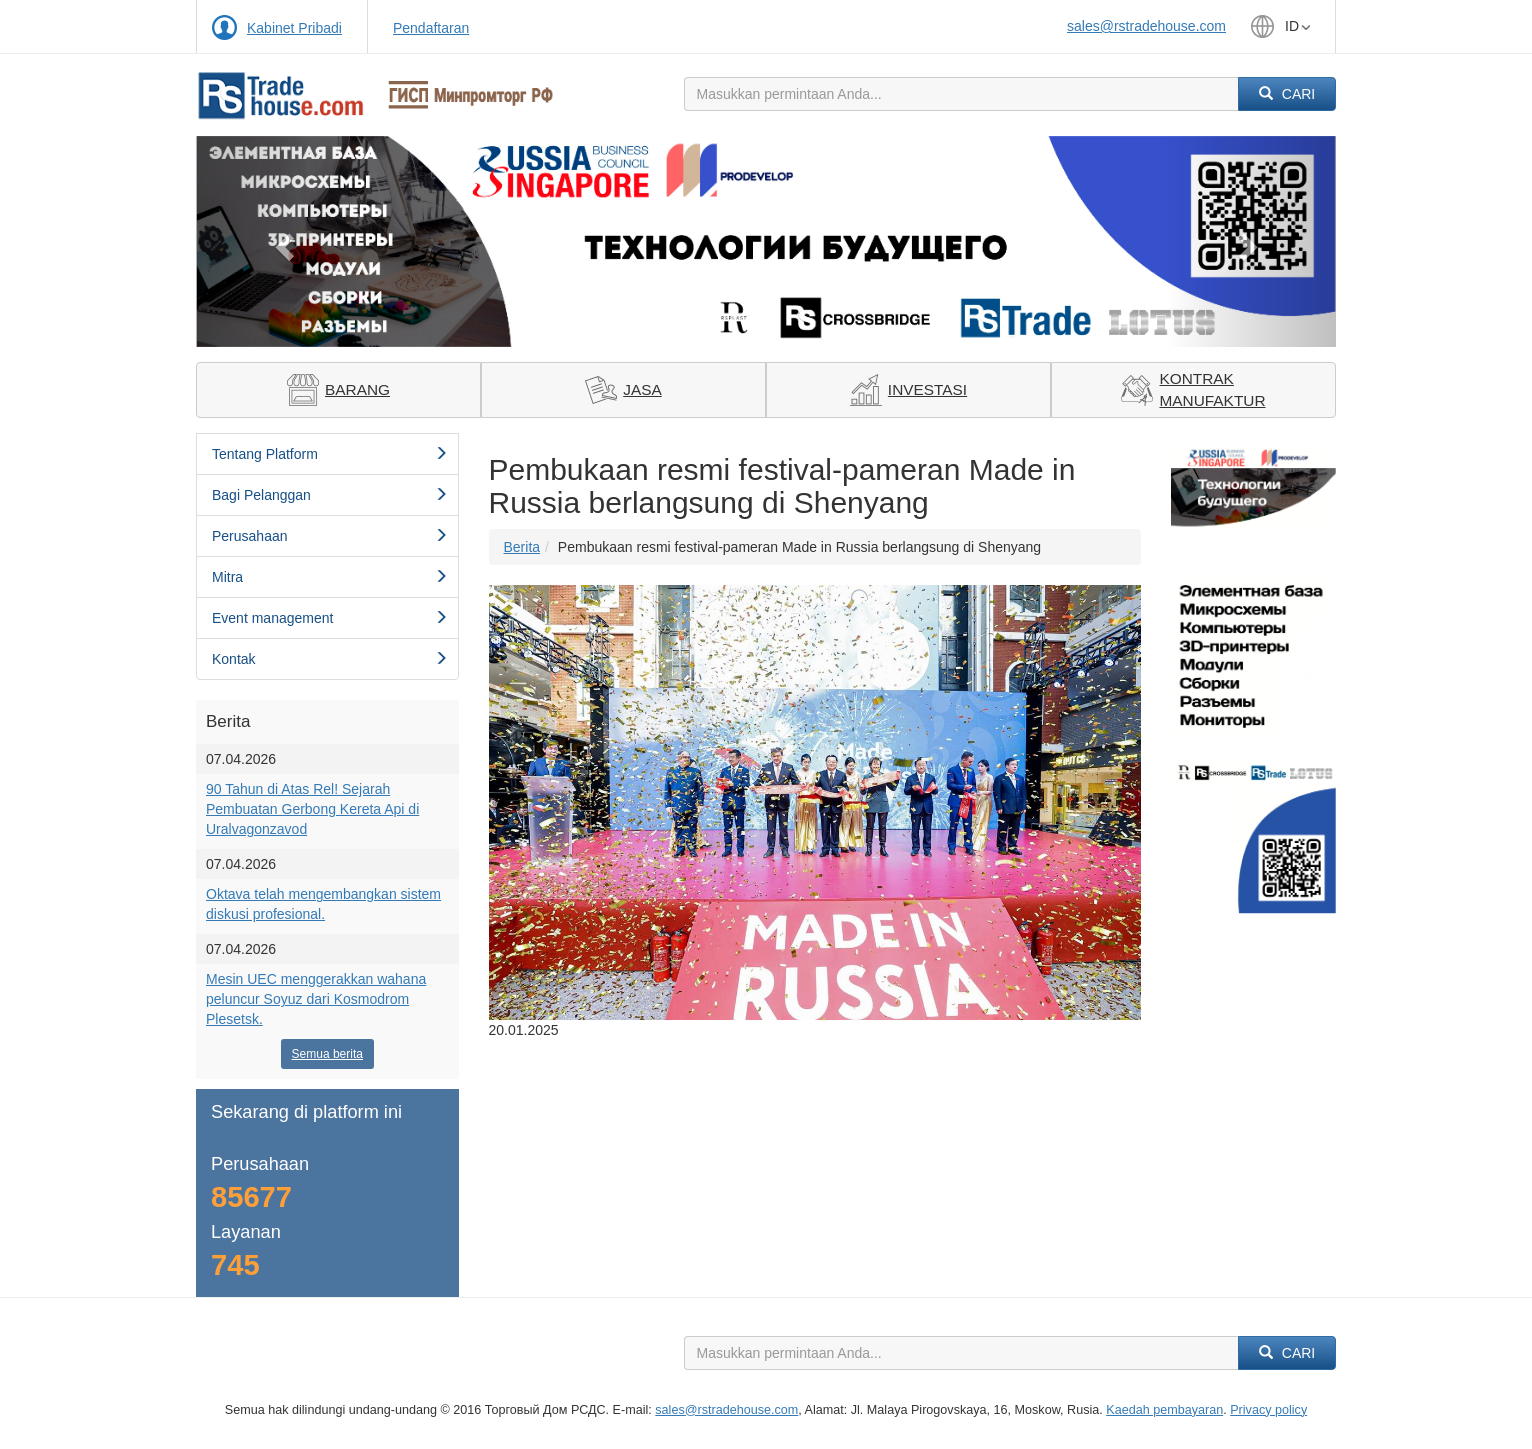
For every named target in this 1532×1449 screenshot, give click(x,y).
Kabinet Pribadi (294, 28)
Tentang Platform (330, 454)
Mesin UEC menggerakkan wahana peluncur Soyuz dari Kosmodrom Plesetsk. (316, 999)
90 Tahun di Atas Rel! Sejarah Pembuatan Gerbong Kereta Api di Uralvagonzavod (312, 809)
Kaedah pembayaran (1164, 1410)
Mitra (330, 577)
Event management (330, 618)
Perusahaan (330, 536)
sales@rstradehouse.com (1146, 26)
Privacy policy (1268, 1410)
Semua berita (327, 1054)
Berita (522, 547)
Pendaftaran (431, 28)
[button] (281, 241)
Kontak (330, 659)
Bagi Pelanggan (330, 495)
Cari (1287, 94)
